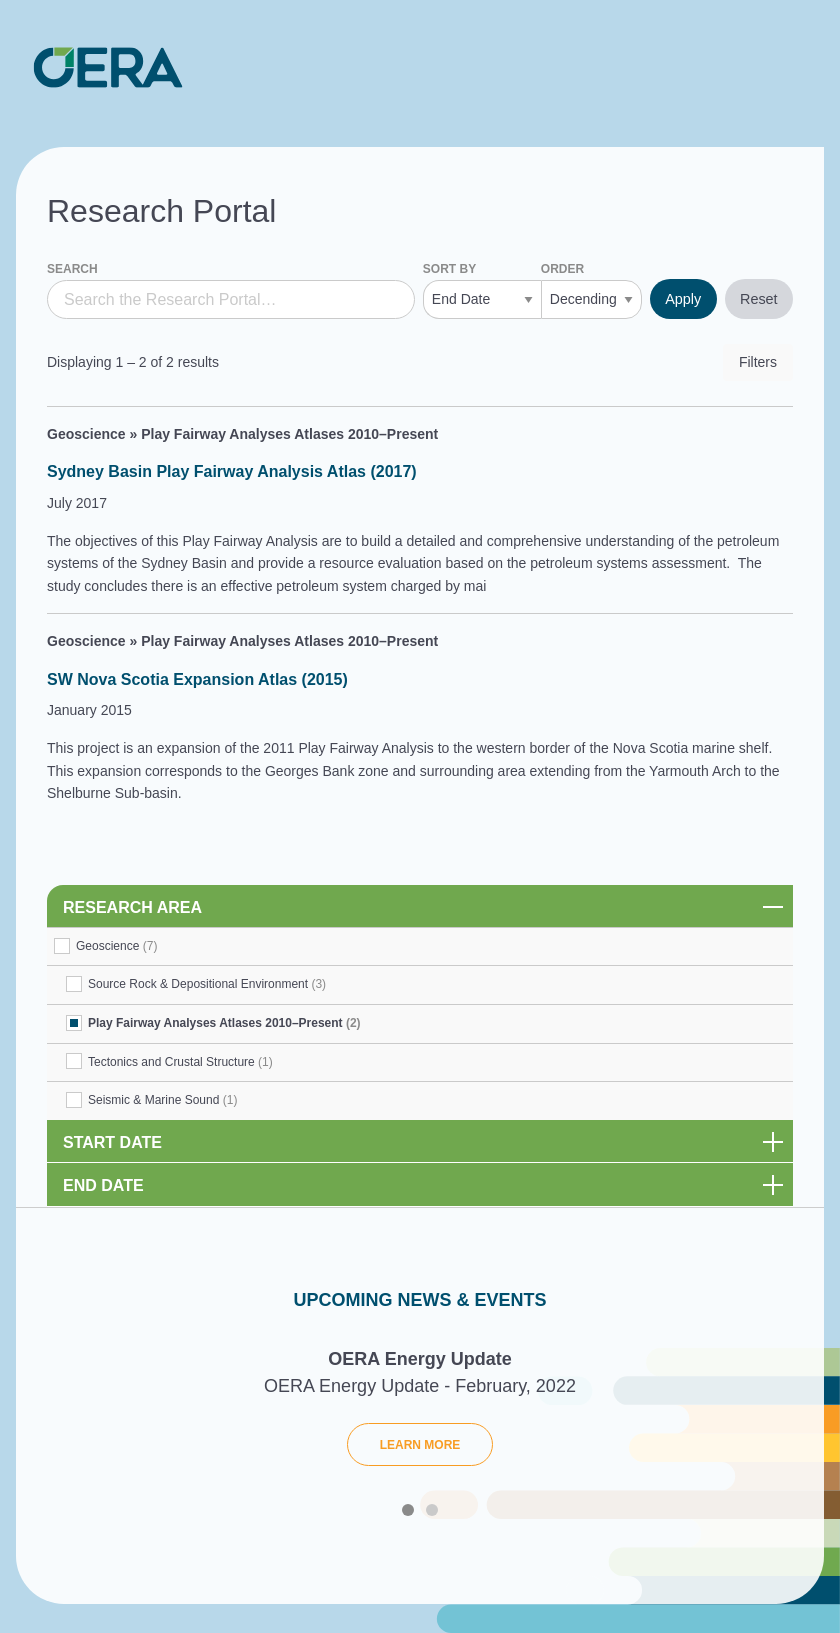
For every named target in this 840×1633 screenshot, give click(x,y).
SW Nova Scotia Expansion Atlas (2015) (197, 679)
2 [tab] (432, 1510)
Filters (758, 362)
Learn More (420, 1445)
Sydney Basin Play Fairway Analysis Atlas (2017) (232, 471)
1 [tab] (408, 1510)
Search (72, 269)
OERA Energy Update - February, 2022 (420, 1386)
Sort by (449, 269)
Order (562, 269)
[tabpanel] (420, 1414)
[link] (420, 906)
